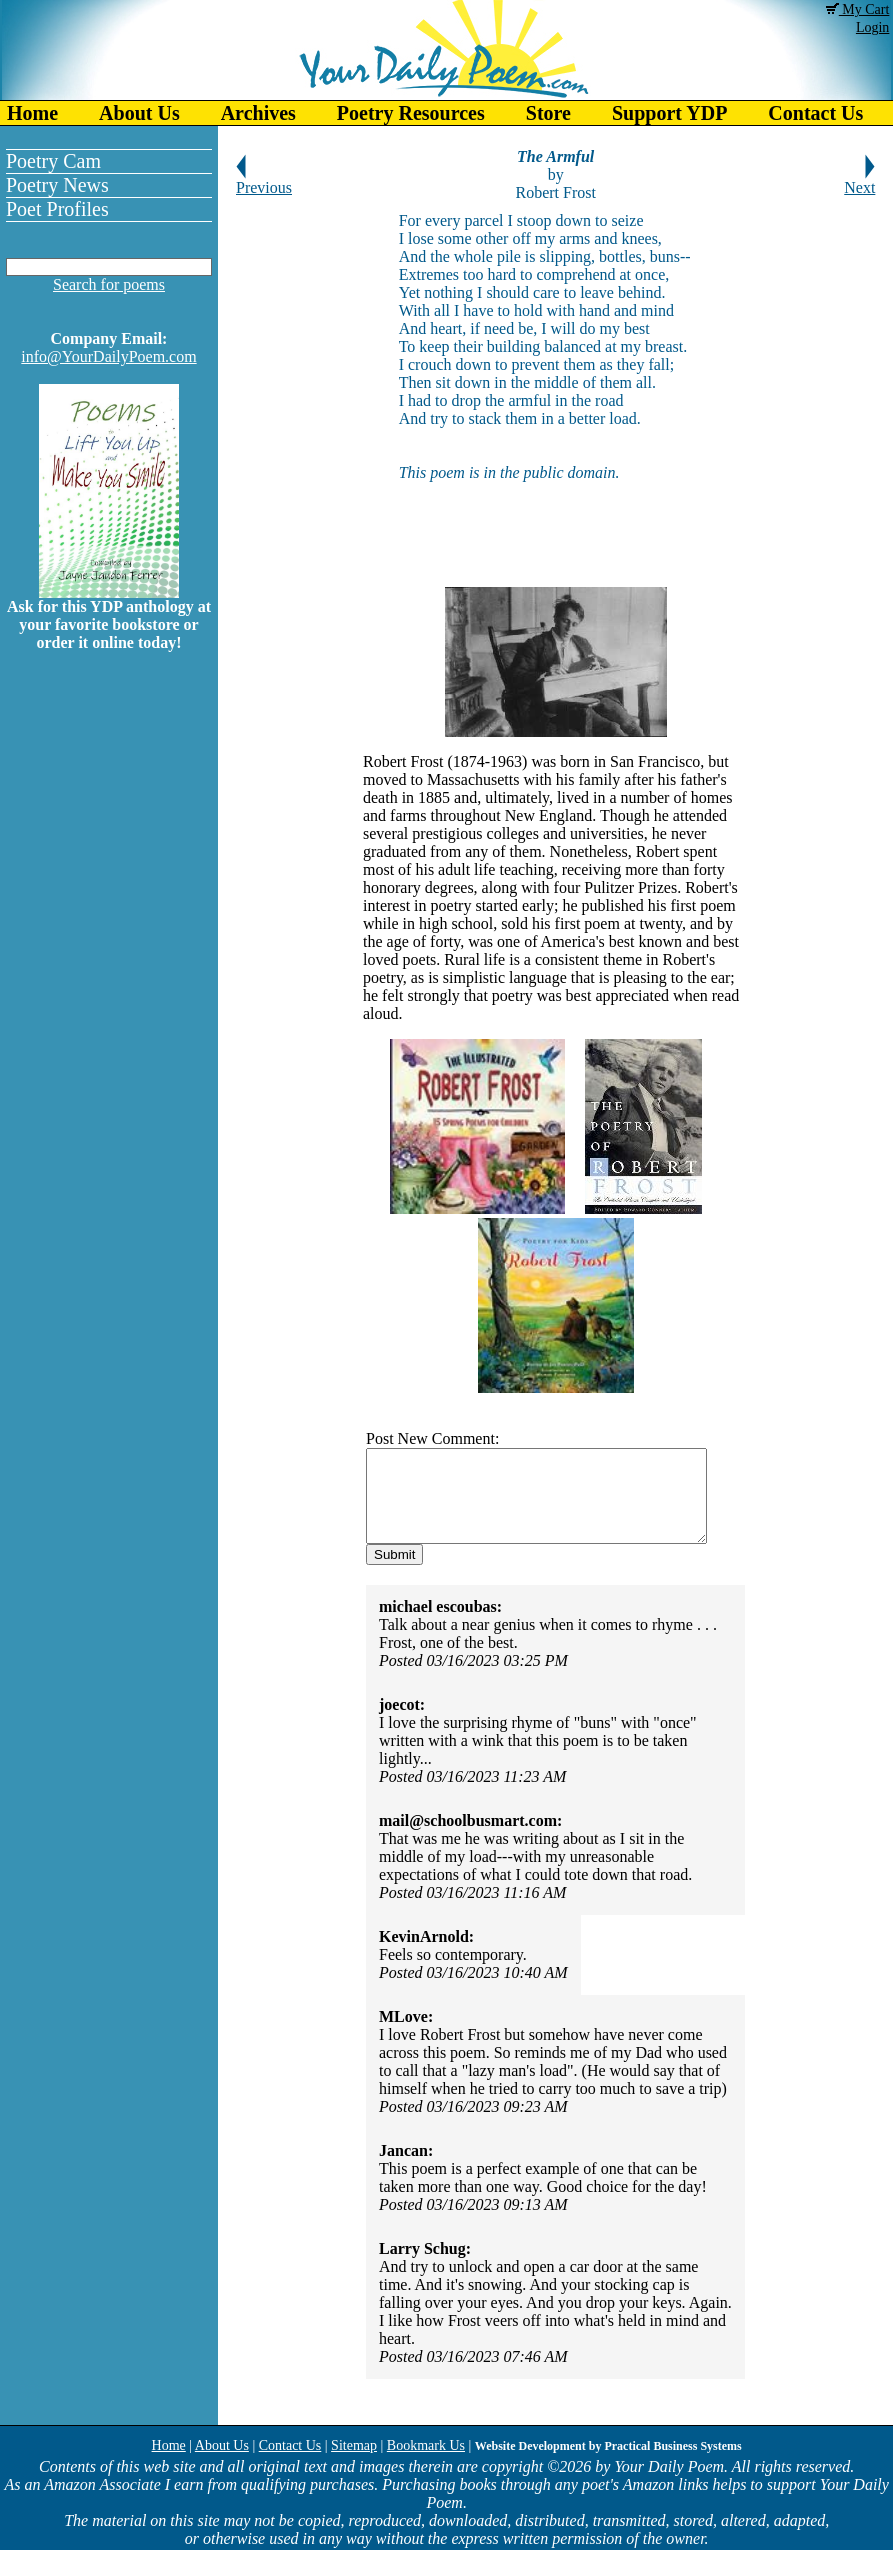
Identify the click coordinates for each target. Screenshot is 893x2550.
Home (32, 113)
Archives (258, 113)
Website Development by (608, 2446)
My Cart (858, 9)
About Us (139, 113)
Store (548, 113)
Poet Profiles (57, 209)
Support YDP (669, 113)
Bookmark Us (426, 2445)
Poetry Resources (411, 113)
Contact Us (290, 2445)
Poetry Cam (53, 161)
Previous (264, 180)
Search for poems (109, 284)
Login (872, 27)
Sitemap (354, 2445)
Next (859, 180)
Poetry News (57, 185)
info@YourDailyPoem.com (108, 356)
